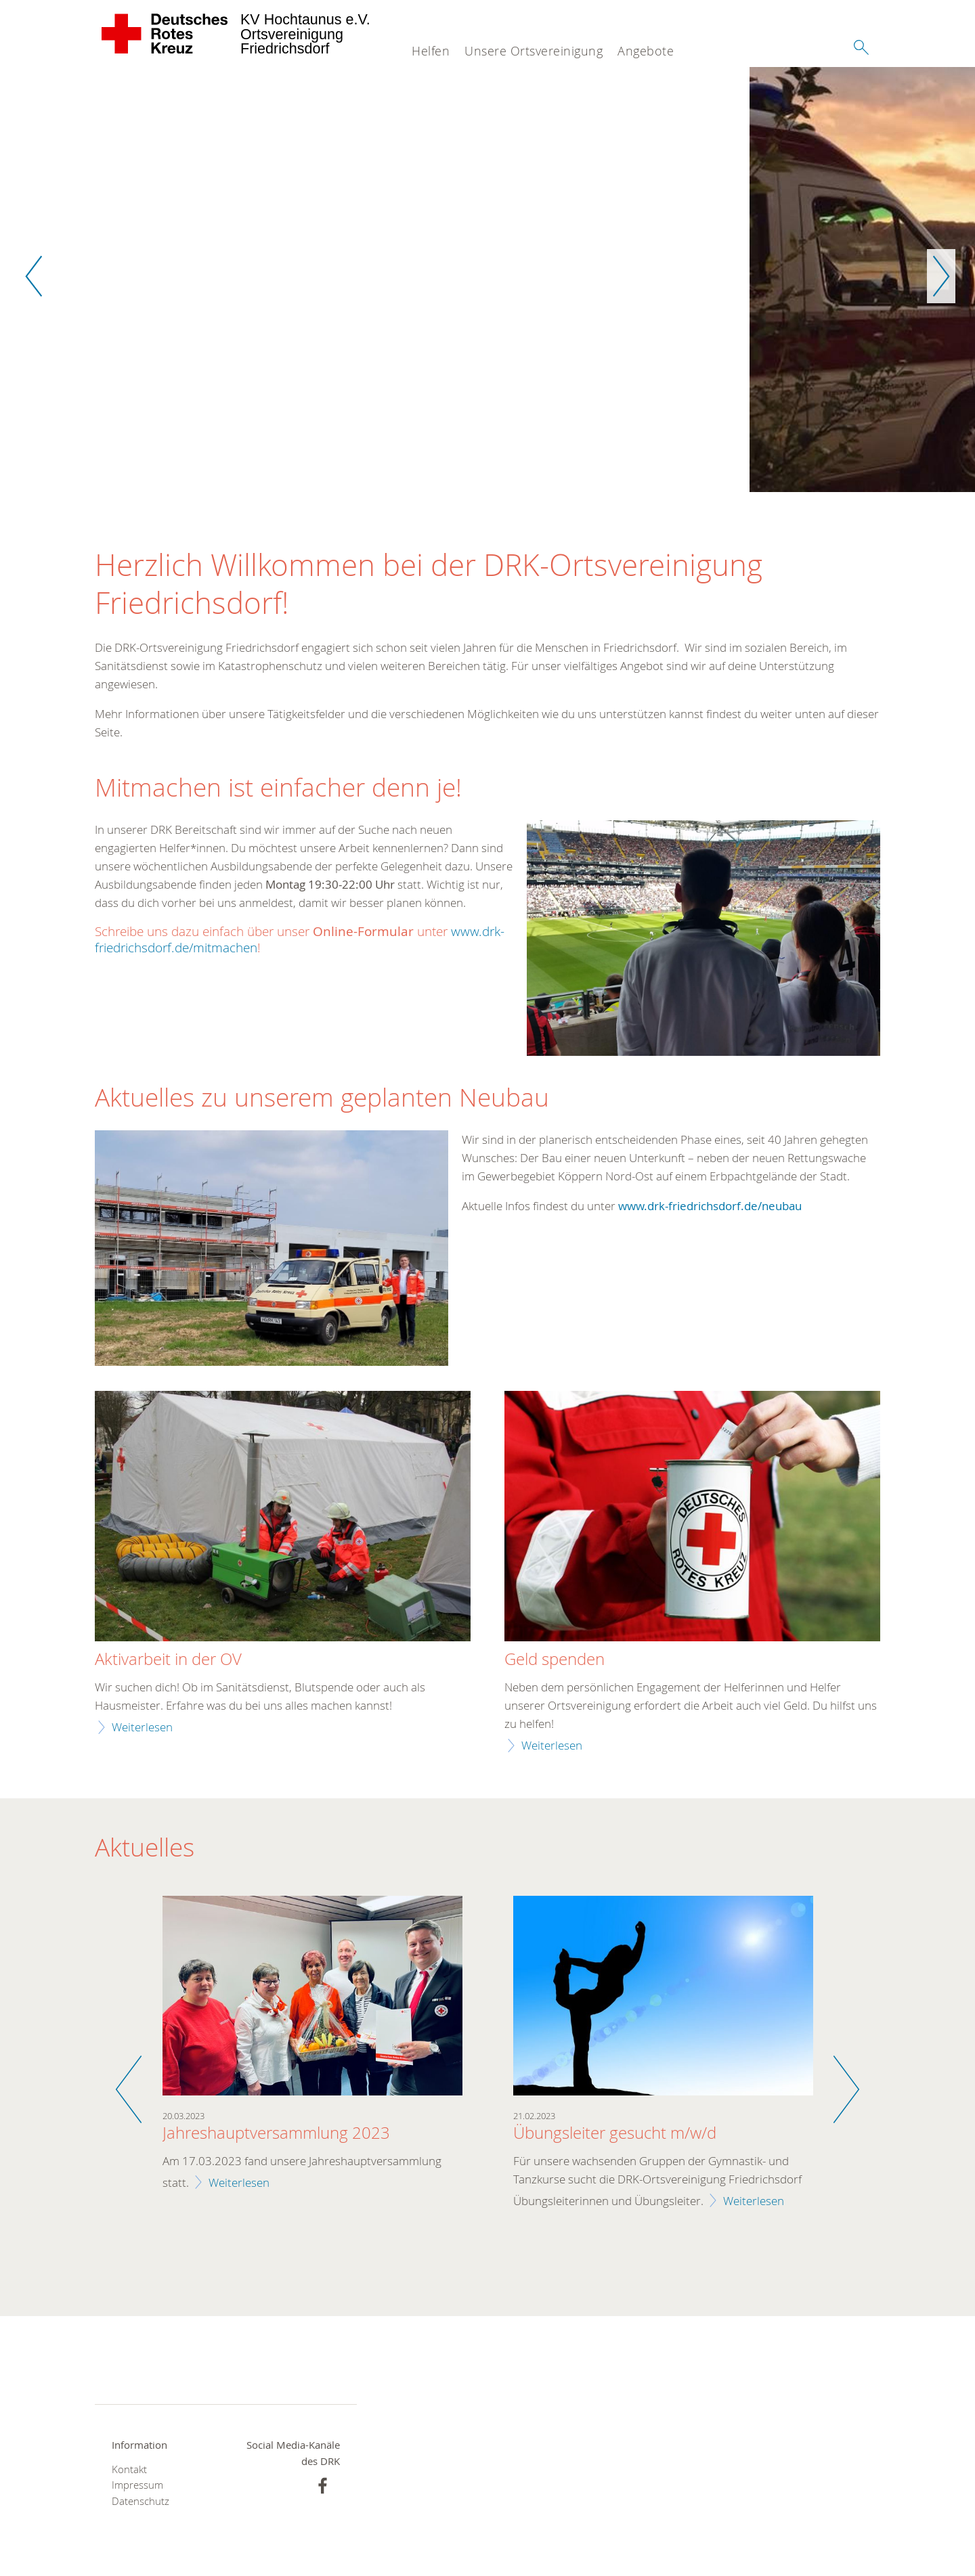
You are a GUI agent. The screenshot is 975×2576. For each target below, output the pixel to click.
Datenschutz (140, 2501)
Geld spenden (554, 1660)
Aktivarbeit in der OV (168, 1660)
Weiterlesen (142, 1727)
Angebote (646, 51)
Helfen (431, 51)
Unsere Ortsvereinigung (533, 51)
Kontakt (129, 2470)
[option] (487, 280)
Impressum (137, 2485)
